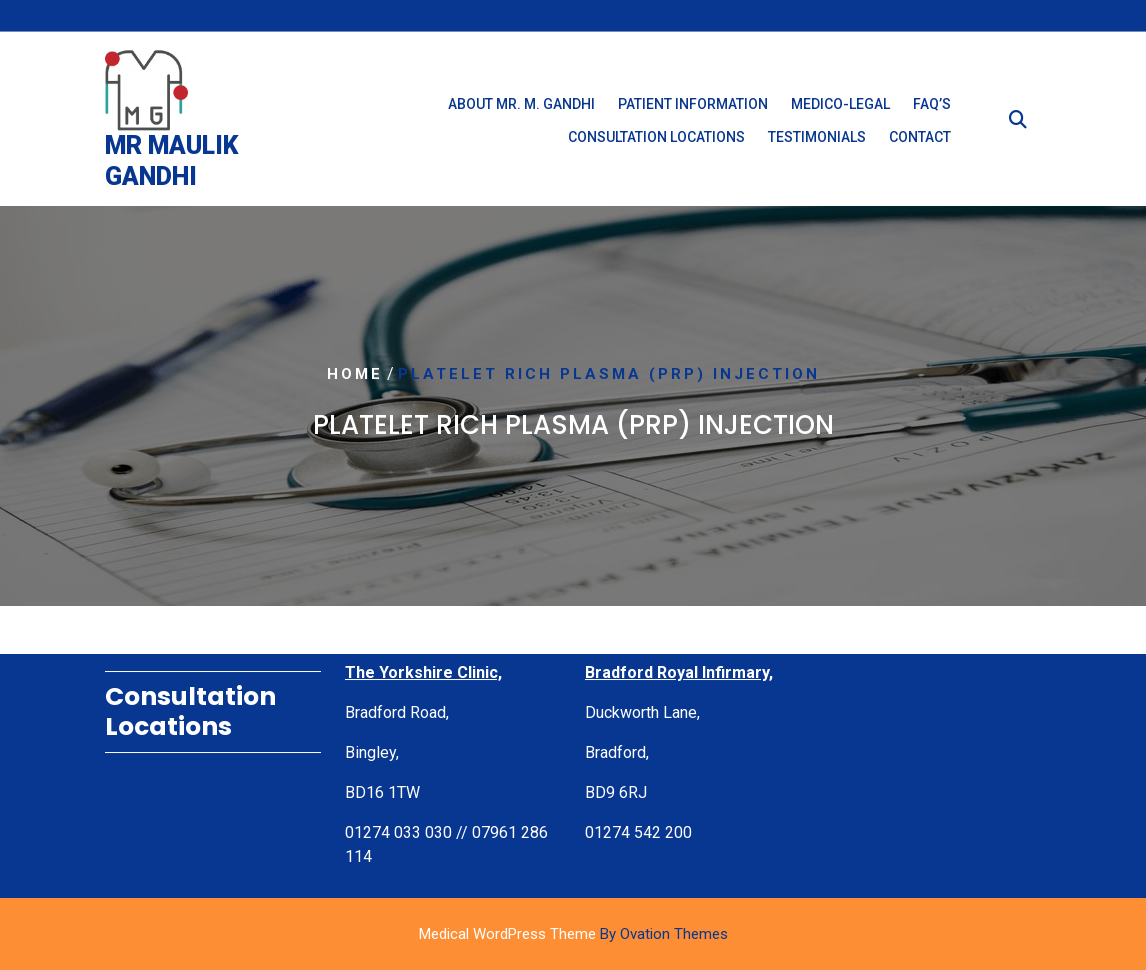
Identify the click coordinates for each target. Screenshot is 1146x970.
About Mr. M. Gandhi (521, 109)
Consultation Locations (656, 142)
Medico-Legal (840, 109)
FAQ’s (932, 109)
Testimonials (817, 142)
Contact (920, 142)
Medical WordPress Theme (573, 934)
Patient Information (693, 109)
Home (355, 375)
